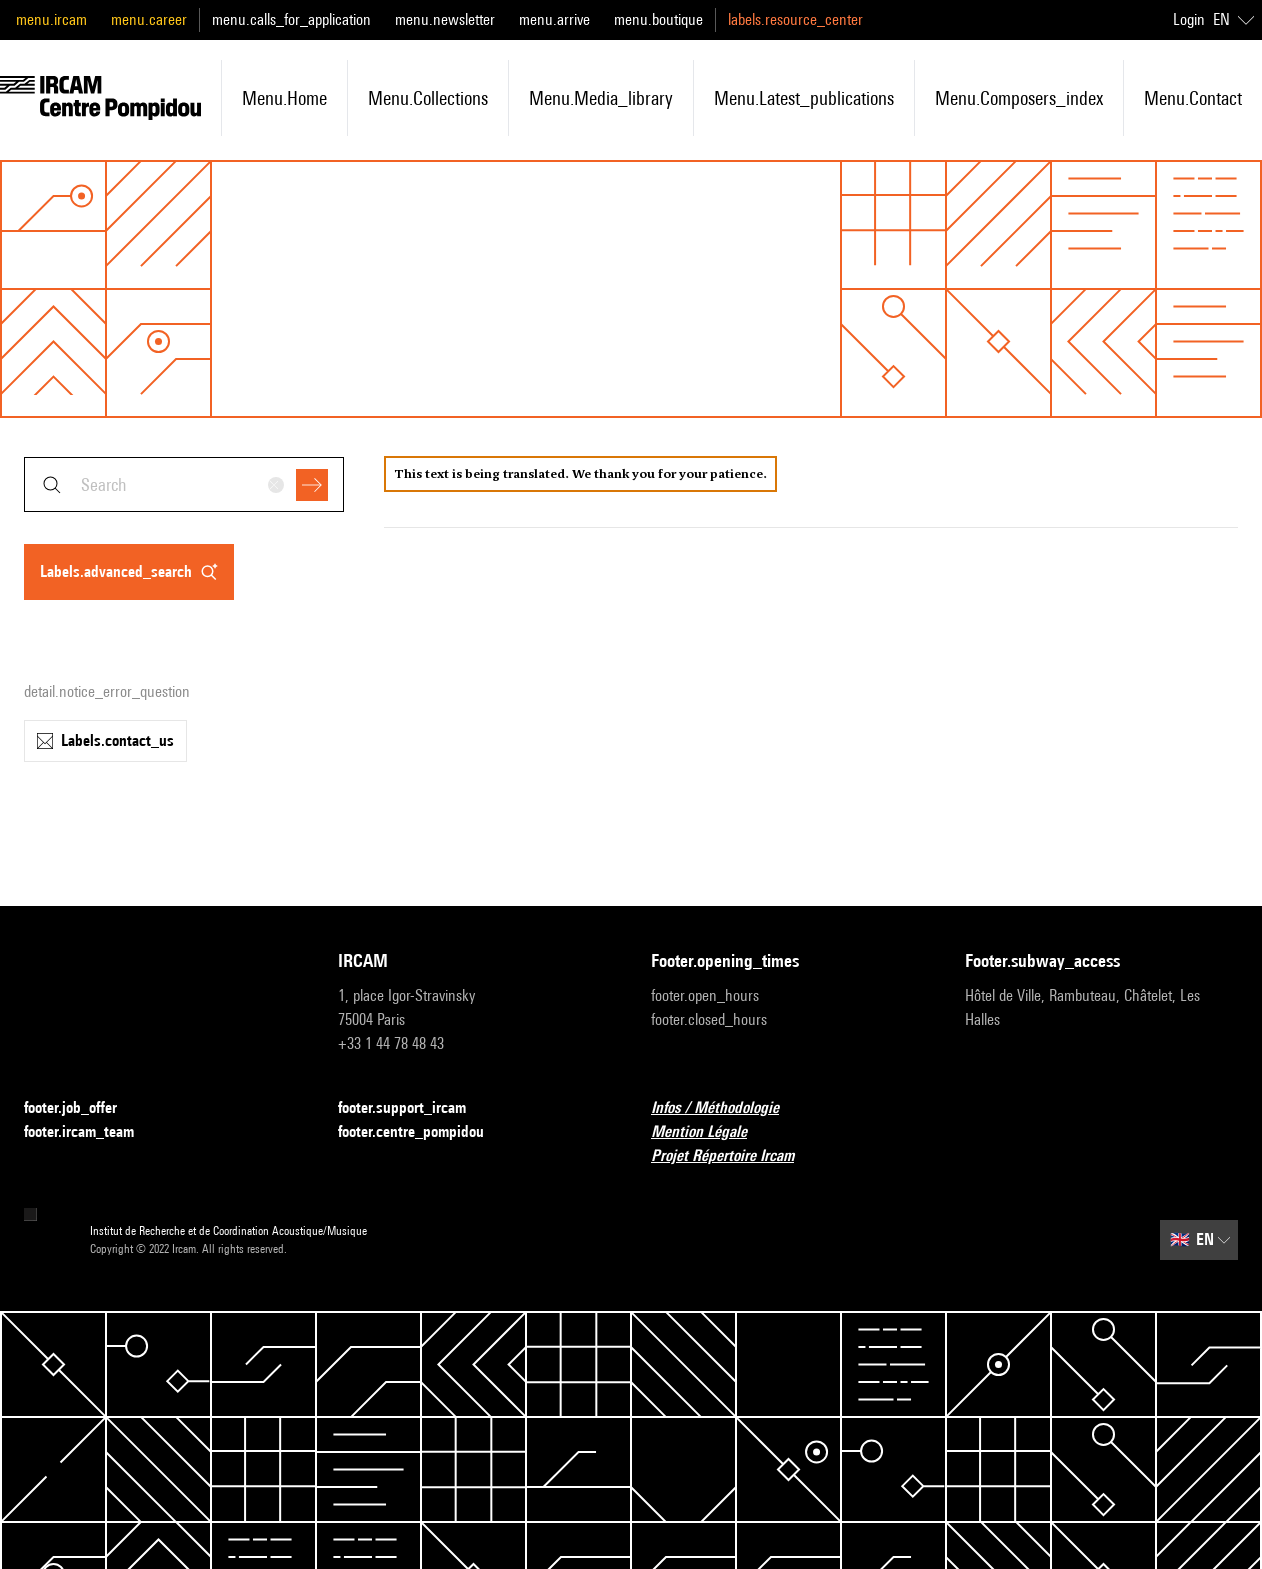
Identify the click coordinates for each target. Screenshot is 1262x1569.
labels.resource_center (795, 19)
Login (1189, 19)
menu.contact (1193, 98)
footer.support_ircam (414, 1108)
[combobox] (184, 484)
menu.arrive (554, 19)
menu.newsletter (445, 19)
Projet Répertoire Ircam (734, 1156)
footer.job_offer (82, 1108)
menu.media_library (601, 98)
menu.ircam (51, 19)
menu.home (284, 98)
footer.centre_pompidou (423, 1132)
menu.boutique (658, 19)
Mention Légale (711, 1132)
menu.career (149, 19)
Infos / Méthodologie (727, 1108)
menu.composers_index (1019, 98)
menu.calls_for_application (291, 19)
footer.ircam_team (91, 1132)
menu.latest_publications (804, 98)
